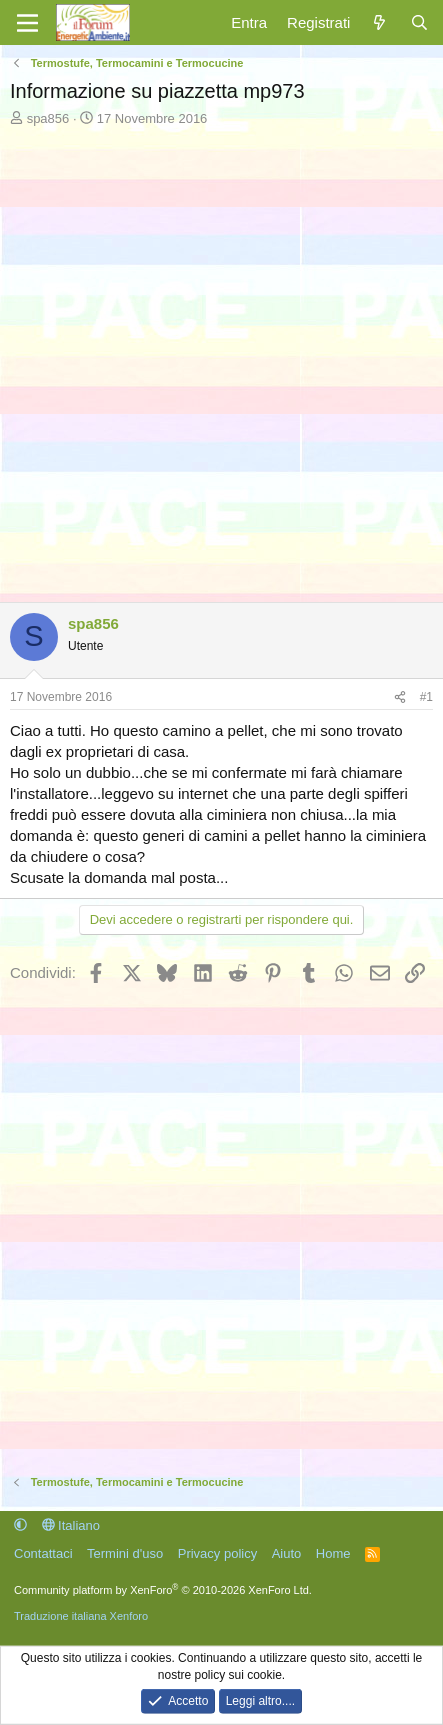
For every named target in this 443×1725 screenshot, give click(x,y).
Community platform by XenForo (163, 1590)
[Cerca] (419, 22)
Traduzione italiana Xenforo (81, 1616)
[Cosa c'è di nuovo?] (379, 22)
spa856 (48, 118)
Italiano (71, 1525)
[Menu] (27, 23)
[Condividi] (400, 697)
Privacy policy (217, 1553)
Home (333, 1553)
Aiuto (287, 1553)
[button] (20, 1525)
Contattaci (43, 1553)
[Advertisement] (221, 359)
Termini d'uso (125, 1553)
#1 (426, 697)
